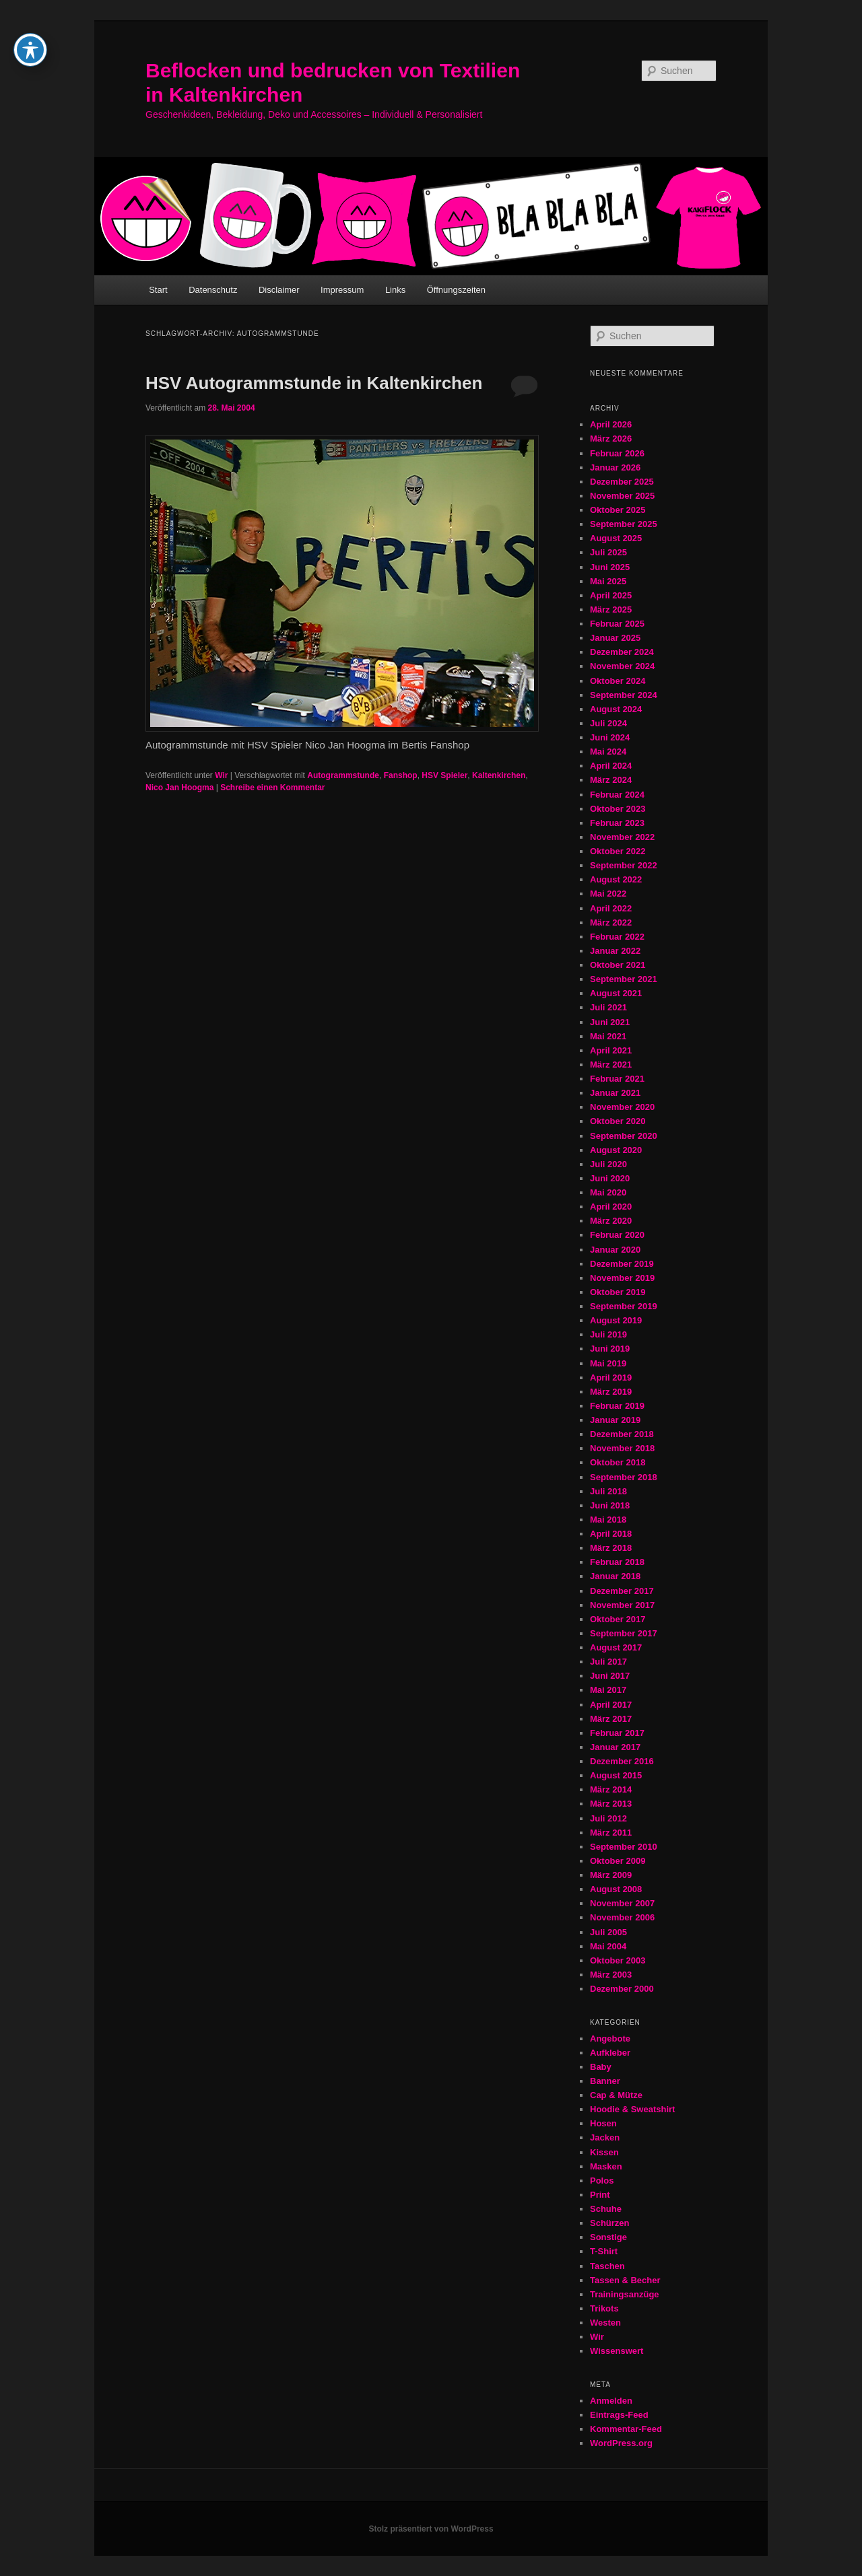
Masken (606, 2166)
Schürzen (610, 2223)
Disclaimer (279, 290)
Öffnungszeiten (456, 290)
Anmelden (611, 2401)
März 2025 (611, 609)
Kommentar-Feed (626, 2429)
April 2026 (611, 424)
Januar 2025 (615, 638)
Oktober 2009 (617, 1861)
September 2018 (623, 1477)
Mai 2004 (608, 1946)
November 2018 (622, 1448)
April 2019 (611, 1377)
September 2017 (623, 1633)
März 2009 (611, 1875)
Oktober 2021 (617, 965)
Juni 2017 (610, 1676)
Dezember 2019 (622, 1264)
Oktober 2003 (617, 1960)
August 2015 (616, 1775)
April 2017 (611, 1705)
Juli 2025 (608, 552)
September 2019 (623, 1306)
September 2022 (623, 865)
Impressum (342, 290)
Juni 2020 (610, 1178)
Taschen (607, 2266)
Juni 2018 (610, 1505)
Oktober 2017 (617, 1619)
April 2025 (611, 595)
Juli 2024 (608, 723)
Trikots (604, 2308)
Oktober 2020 (617, 1121)
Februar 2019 (617, 1406)
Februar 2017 (617, 1733)
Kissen (604, 2152)
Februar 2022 (617, 937)
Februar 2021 (617, 1079)
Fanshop (401, 775)
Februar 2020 (617, 1235)
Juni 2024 (610, 737)
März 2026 (611, 438)
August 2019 (616, 1320)
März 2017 (611, 1719)
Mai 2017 (608, 1690)
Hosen (603, 2123)
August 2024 (616, 709)
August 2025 (616, 538)
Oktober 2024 (617, 681)
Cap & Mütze (616, 2095)
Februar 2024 (617, 795)
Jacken (605, 2137)
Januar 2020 (615, 1250)
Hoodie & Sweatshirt (632, 2109)
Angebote (610, 2038)
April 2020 (611, 1207)
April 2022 (611, 908)
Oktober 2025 (617, 510)
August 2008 (616, 1889)
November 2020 (622, 1107)
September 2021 (623, 979)
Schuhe (606, 2209)
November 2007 (622, 1903)
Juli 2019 (608, 1334)
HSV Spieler (444, 775)
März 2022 (611, 922)
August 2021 (616, 993)
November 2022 (622, 837)
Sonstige (608, 2237)
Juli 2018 (608, 1491)
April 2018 (611, 1534)
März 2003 (611, 1975)
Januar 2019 (615, 1420)
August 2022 (616, 879)
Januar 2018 (615, 1576)
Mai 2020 (608, 1192)
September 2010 (623, 1847)
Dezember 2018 (622, 1434)
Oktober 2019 (617, 1292)
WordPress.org (621, 2443)
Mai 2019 (608, 1363)
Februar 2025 (617, 624)
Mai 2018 (608, 1520)
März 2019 (611, 1392)
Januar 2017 (615, 1747)
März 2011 (611, 1832)
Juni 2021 (610, 1022)
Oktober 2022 (617, 851)
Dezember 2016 (622, 1761)
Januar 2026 (615, 467)
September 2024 (623, 695)
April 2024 (611, 766)
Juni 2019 (610, 1349)
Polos (602, 2180)
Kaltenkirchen (498, 775)
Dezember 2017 (622, 1591)
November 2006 (622, 1917)
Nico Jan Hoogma (179, 787)
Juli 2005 (608, 1932)
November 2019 (622, 1278)
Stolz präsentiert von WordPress (430, 2529)
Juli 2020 (608, 1164)
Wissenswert (616, 2351)
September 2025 (623, 524)
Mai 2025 (608, 581)
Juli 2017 (608, 1662)
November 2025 (622, 496)
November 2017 (622, 1605)
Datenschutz (213, 290)
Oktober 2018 (617, 1462)
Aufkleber (610, 2053)
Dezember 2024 (622, 652)
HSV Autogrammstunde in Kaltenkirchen (313, 383)
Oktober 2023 (617, 809)
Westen (605, 2323)
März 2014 (611, 1789)
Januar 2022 (615, 951)
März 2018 (611, 1548)
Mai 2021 (608, 1036)
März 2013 (611, 1804)
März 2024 (611, 780)
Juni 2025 (610, 567)
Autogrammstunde (343, 775)
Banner (605, 2081)
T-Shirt (604, 2251)
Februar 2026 (617, 453)
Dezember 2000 (622, 1989)
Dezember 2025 (622, 482)
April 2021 (611, 1050)
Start (158, 290)
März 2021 (611, 1064)
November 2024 (622, 666)
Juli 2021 (608, 1007)
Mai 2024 (608, 751)
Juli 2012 (608, 1818)
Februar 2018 (617, 1562)
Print (600, 2195)
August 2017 (616, 1647)
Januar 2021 (615, 1093)
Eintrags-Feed (619, 2415)
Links (395, 290)
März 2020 (611, 1221)
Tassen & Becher (625, 2280)
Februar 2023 (617, 823)
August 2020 (616, 1150)
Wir (221, 775)
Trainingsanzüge (624, 2294)
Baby (600, 2067)
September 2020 (623, 1136)
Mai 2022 (608, 894)
